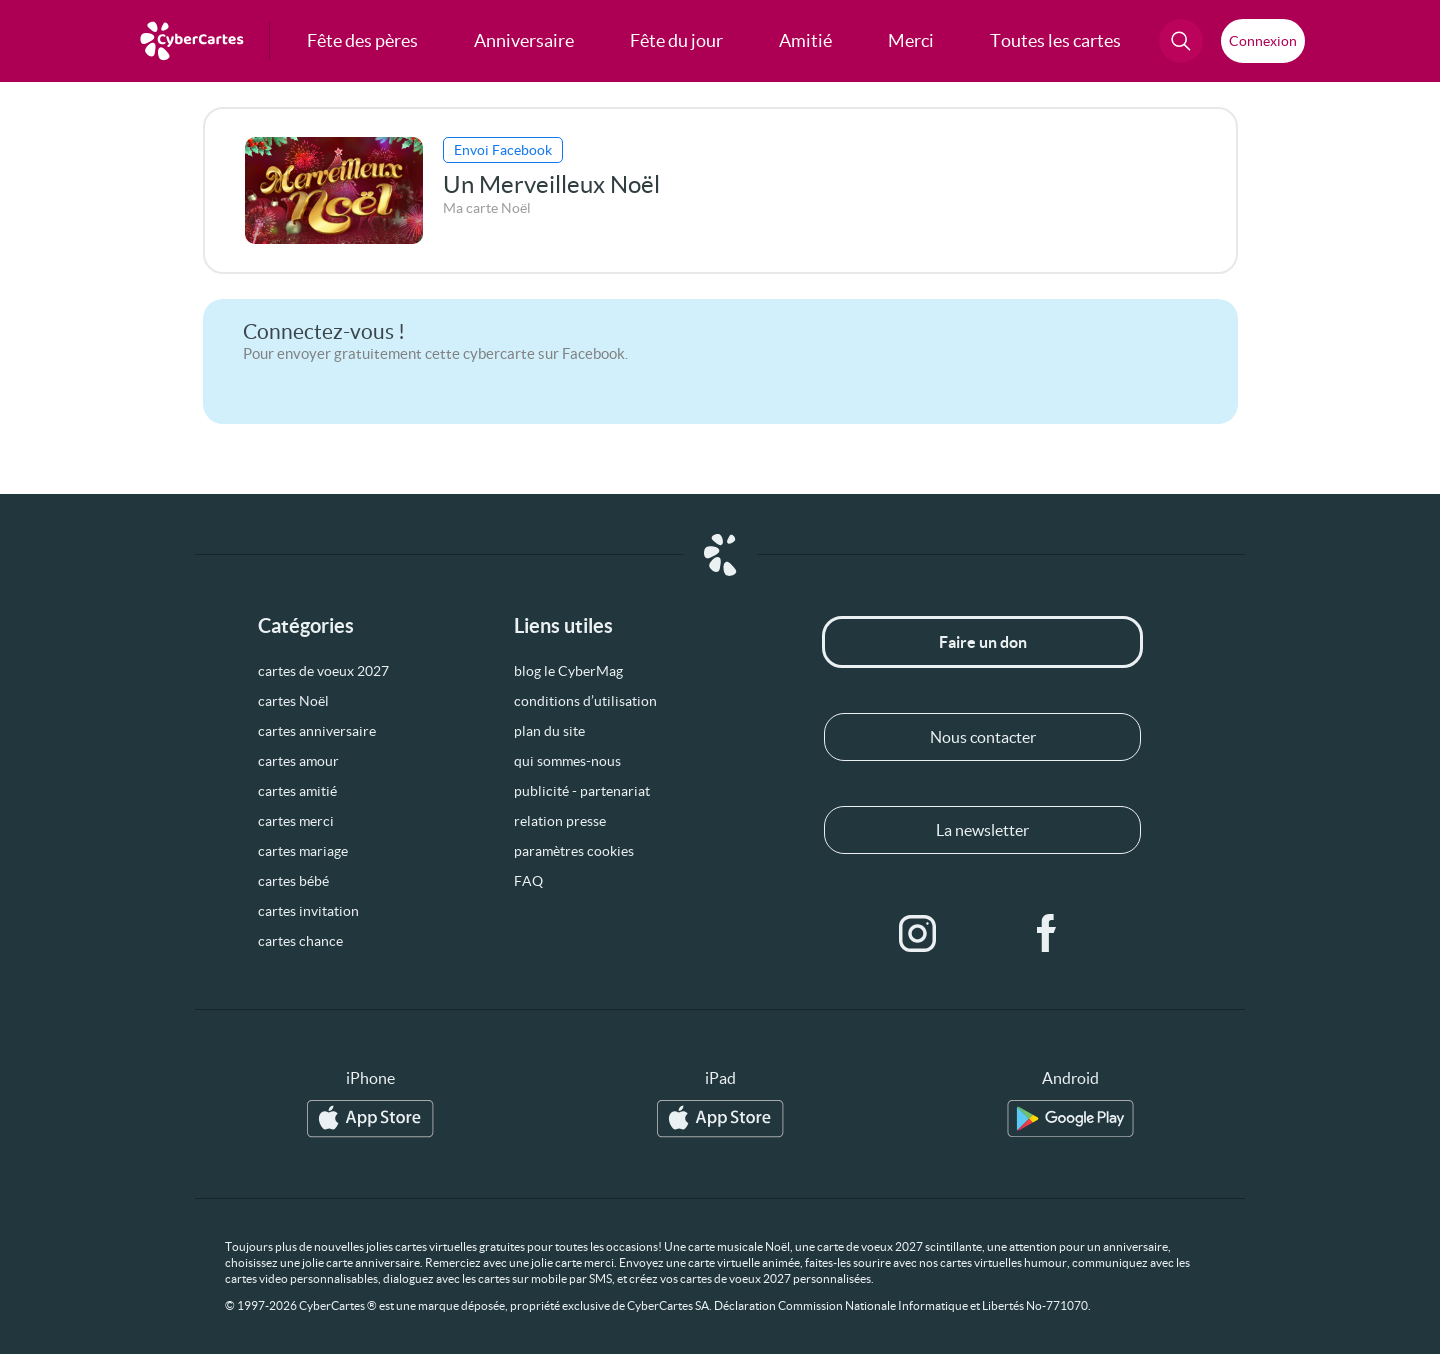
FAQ (528, 881)
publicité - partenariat (582, 791)
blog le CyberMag (568, 671)
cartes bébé (293, 881)
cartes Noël (293, 701)
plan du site (549, 731)
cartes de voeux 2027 (323, 671)
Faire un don (983, 642)
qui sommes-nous (567, 761)
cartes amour (298, 761)
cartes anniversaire (317, 731)
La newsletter (982, 830)
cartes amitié (297, 791)
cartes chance (300, 941)
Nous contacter (983, 737)
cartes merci (296, 821)
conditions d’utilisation (585, 701)
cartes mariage (303, 851)
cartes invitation (308, 911)
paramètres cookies (574, 851)
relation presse (560, 821)
